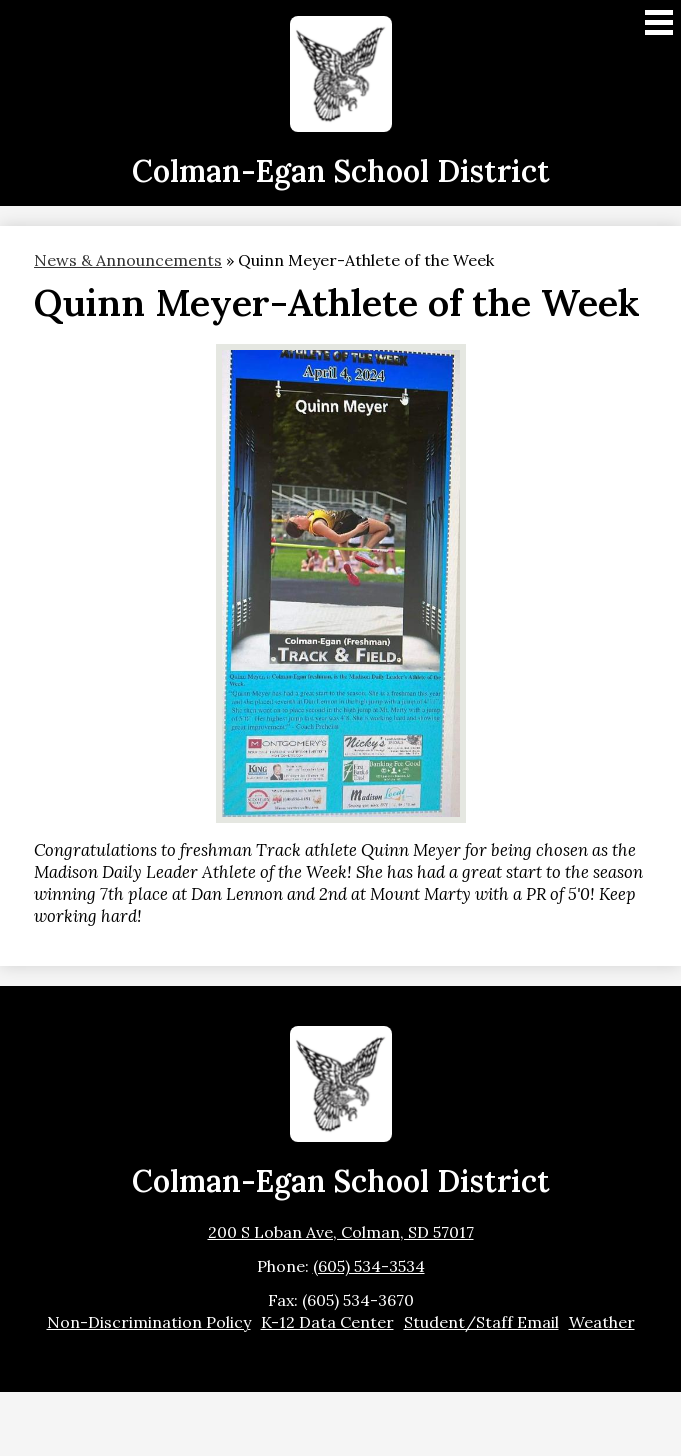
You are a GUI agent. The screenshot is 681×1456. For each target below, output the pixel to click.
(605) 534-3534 (369, 1266)
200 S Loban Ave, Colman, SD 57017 (341, 1232)
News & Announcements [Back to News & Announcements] (128, 260)
